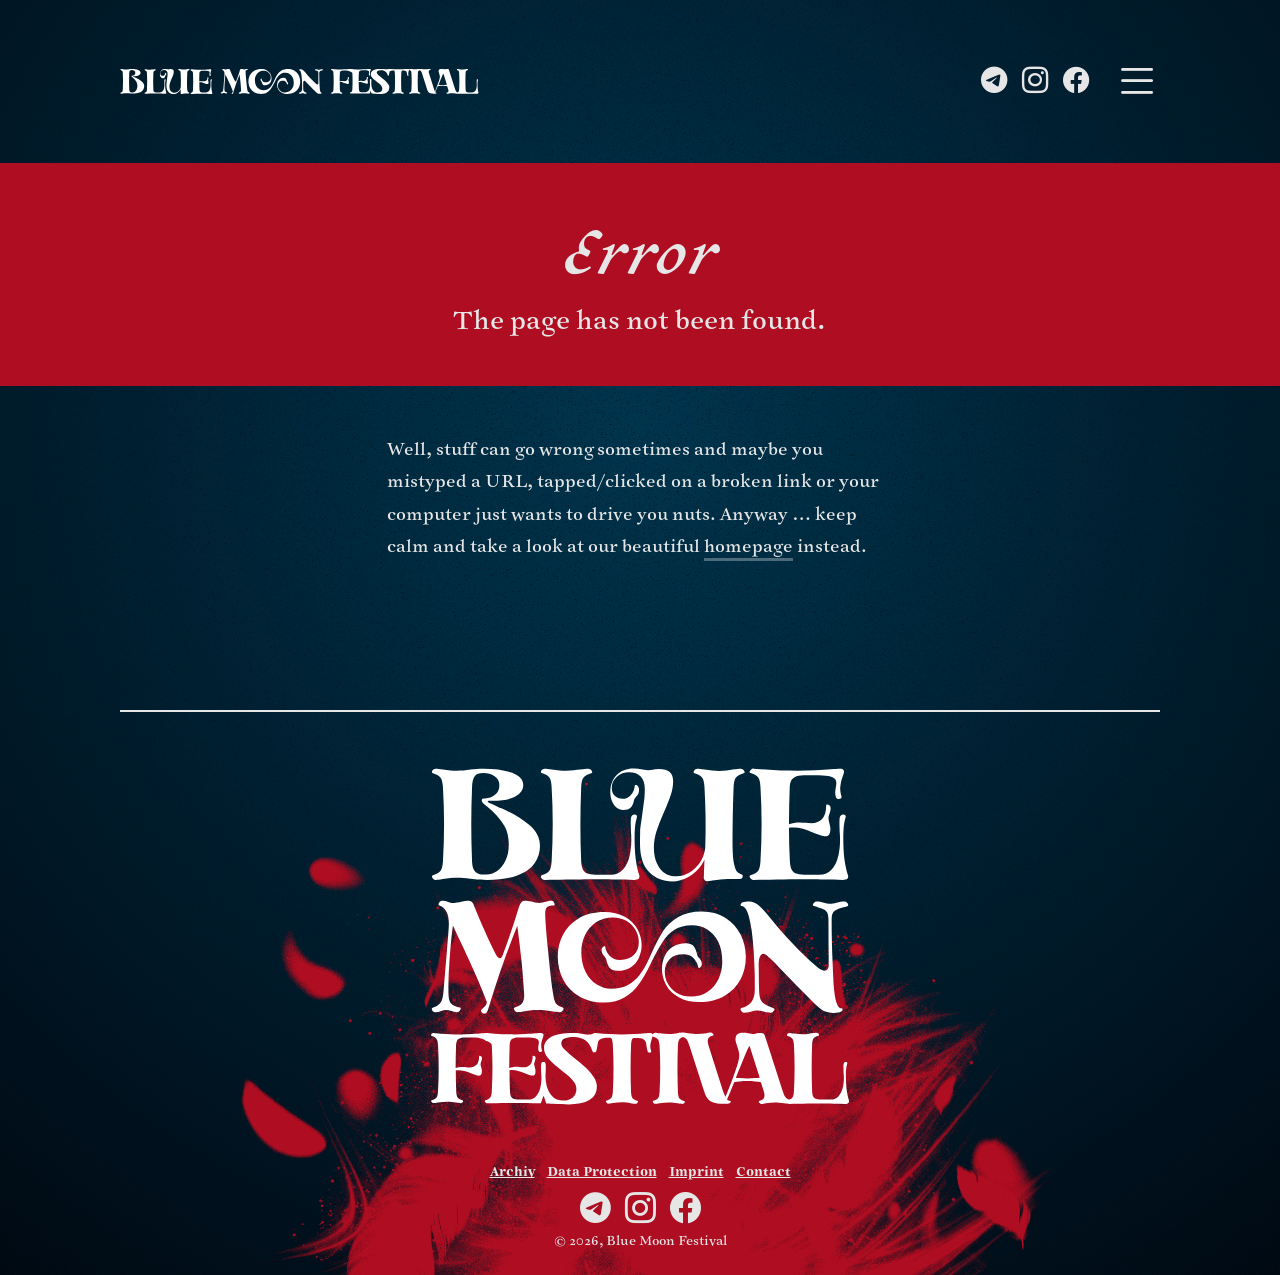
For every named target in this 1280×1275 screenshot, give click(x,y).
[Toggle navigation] (1137, 81)
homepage (748, 546)
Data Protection (602, 1172)
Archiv (512, 1172)
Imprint (696, 1172)
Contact (763, 1172)
